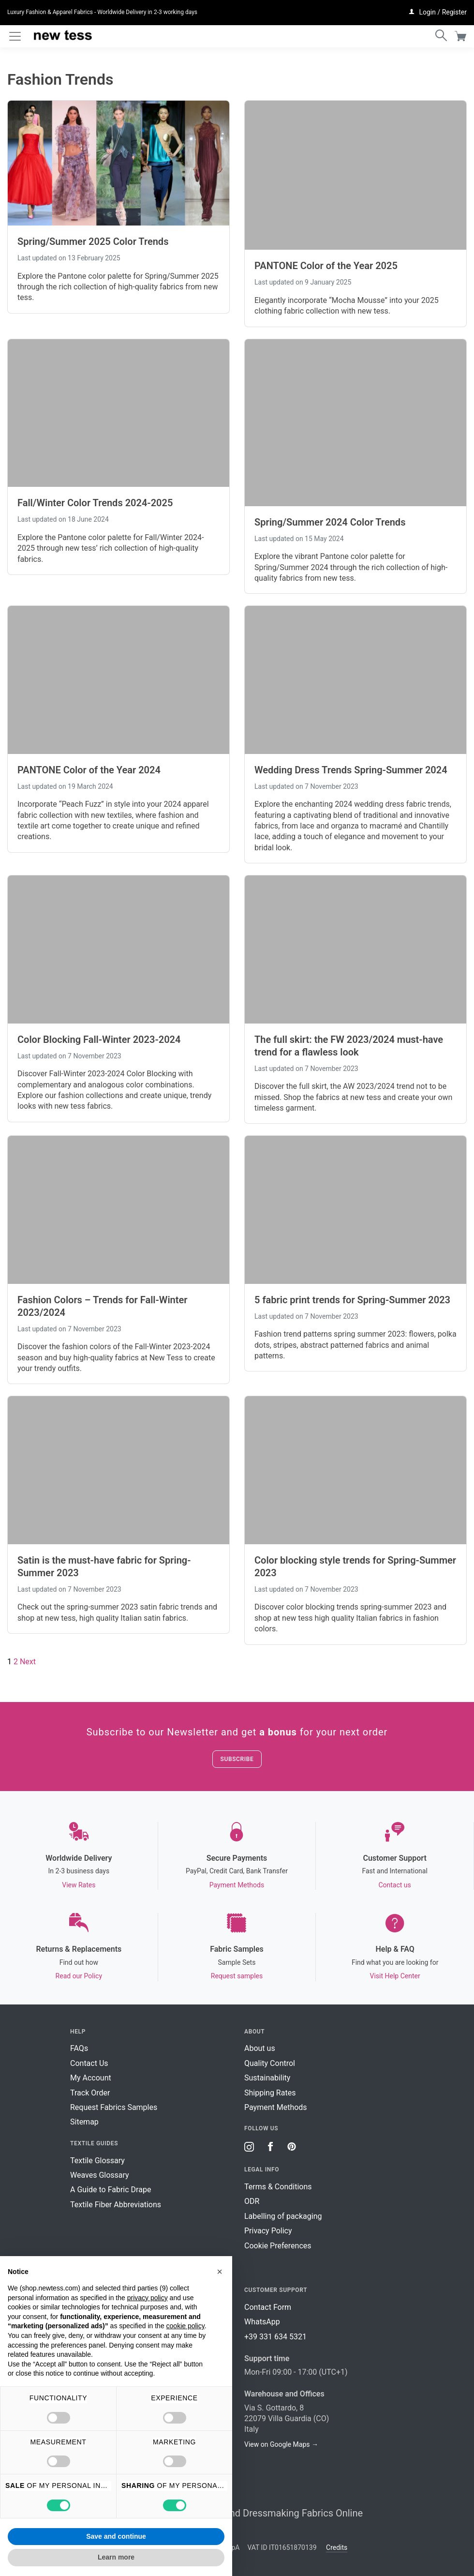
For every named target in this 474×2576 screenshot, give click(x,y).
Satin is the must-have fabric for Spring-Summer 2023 (104, 1566)
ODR (251, 2201)
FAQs (79, 2048)
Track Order (90, 2092)
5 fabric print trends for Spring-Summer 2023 (352, 1300)
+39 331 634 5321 (275, 2336)
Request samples (237, 1976)
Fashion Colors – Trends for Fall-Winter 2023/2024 (102, 1306)
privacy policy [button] (147, 2298)
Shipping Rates (270, 2092)
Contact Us (89, 2063)
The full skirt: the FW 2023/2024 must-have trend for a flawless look (348, 1046)
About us (259, 2048)
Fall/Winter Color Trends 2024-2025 (95, 503)
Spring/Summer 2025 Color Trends (92, 241)
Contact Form (267, 2307)
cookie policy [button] (185, 2326)
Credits (336, 2547)
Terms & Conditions (278, 2186)
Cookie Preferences (277, 2245)
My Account (90, 2077)
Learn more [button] (116, 2557)
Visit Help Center (395, 1976)
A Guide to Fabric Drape (110, 2189)
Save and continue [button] (116, 2536)
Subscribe (237, 1759)
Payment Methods (236, 1885)
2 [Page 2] (16, 1661)
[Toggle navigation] (15, 36)
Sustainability (267, 2077)
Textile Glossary (97, 2160)
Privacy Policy (268, 2230)
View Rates (78, 1885)
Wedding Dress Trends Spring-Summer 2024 (350, 770)
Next (28, 1661)
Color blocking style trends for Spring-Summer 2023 (355, 1566)
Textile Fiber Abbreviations (115, 2204)
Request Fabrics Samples (113, 2107)
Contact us (394, 1885)
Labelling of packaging (283, 2216)
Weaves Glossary (99, 2175)
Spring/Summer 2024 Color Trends (329, 522)
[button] (219, 2271)
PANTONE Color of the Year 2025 (326, 265)
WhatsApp (262, 2321)
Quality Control (269, 2063)
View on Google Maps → (281, 2444)
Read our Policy (79, 1976)
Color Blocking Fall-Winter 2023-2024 (98, 1039)
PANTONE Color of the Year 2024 (89, 770)
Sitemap (84, 2121)
